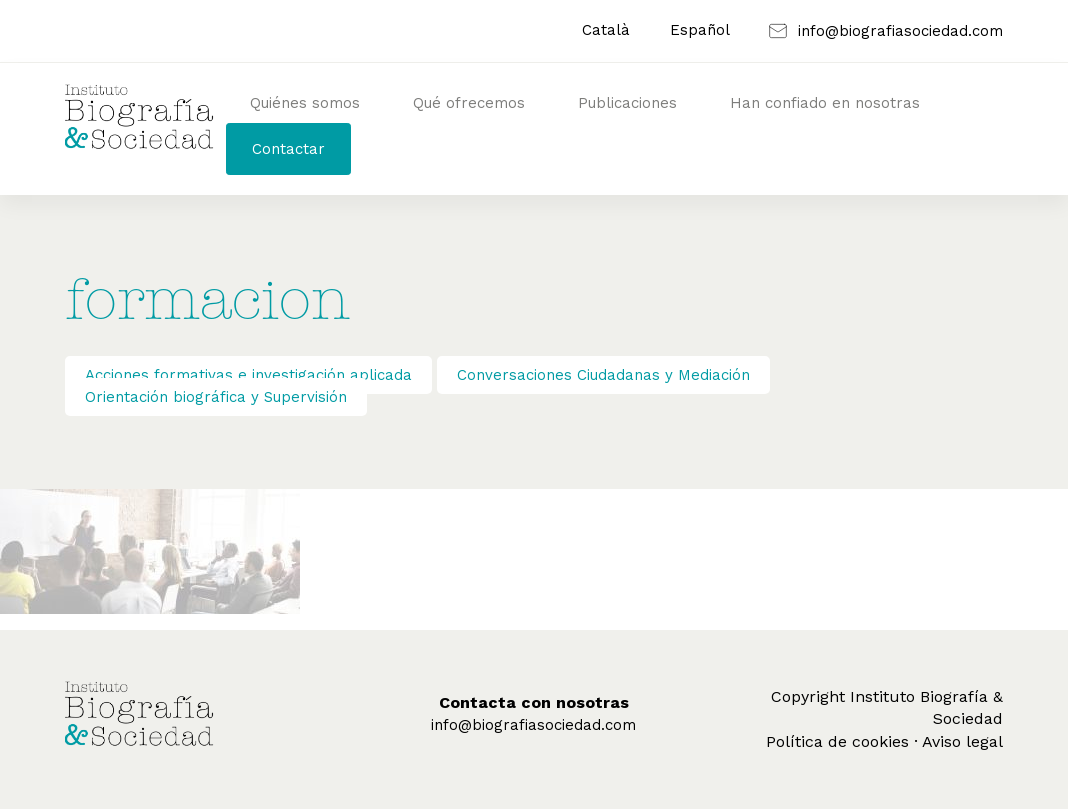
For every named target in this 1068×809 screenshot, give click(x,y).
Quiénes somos (305, 103)
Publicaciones (627, 103)
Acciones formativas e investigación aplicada (248, 375)
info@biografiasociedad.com (533, 725)
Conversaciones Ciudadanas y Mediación (603, 375)
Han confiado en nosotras (825, 103)
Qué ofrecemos (469, 103)
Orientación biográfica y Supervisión (216, 397)
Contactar (288, 149)
